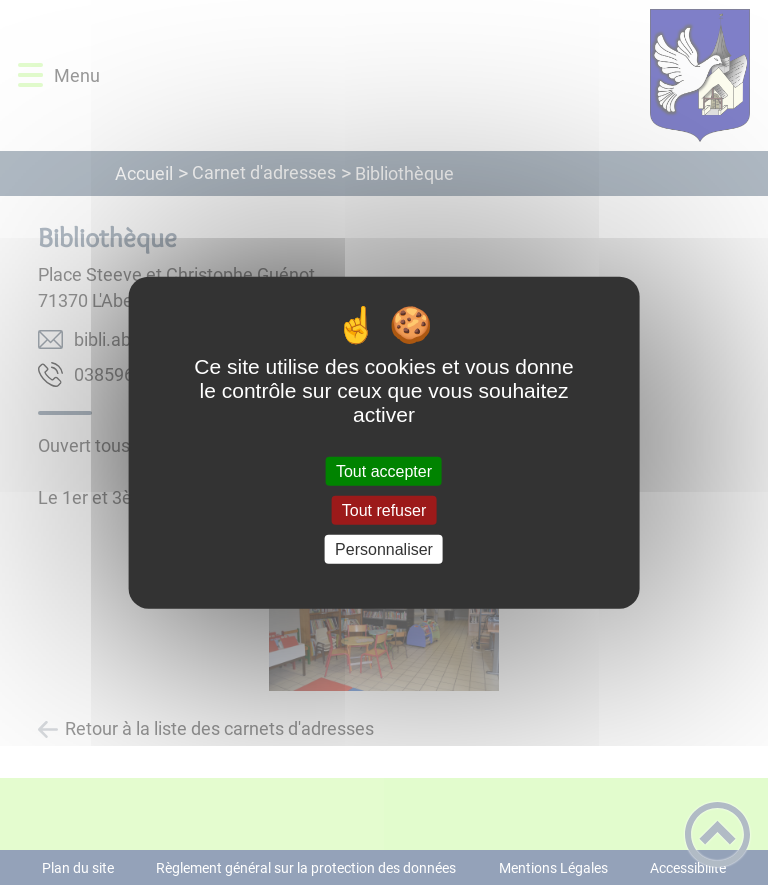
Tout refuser (384, 509)
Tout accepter (384, 470)
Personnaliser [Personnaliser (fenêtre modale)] (384, 549)
